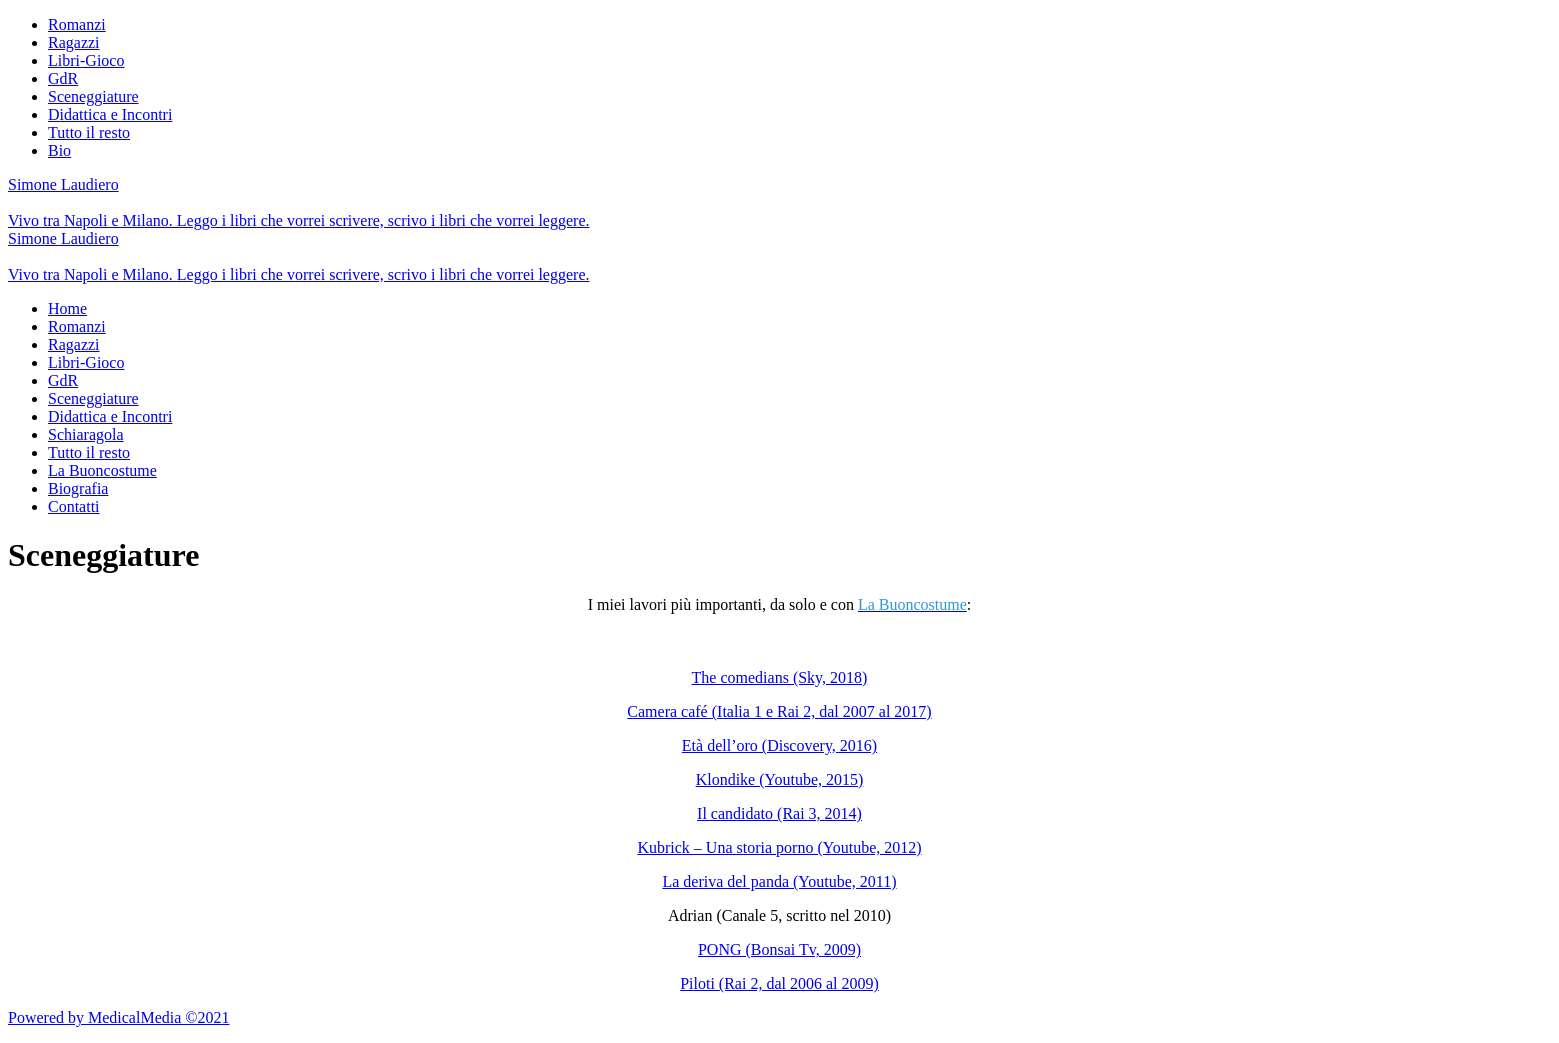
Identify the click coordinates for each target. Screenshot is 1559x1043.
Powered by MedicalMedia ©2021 (118, 1017)
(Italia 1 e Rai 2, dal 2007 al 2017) (822, 711)
